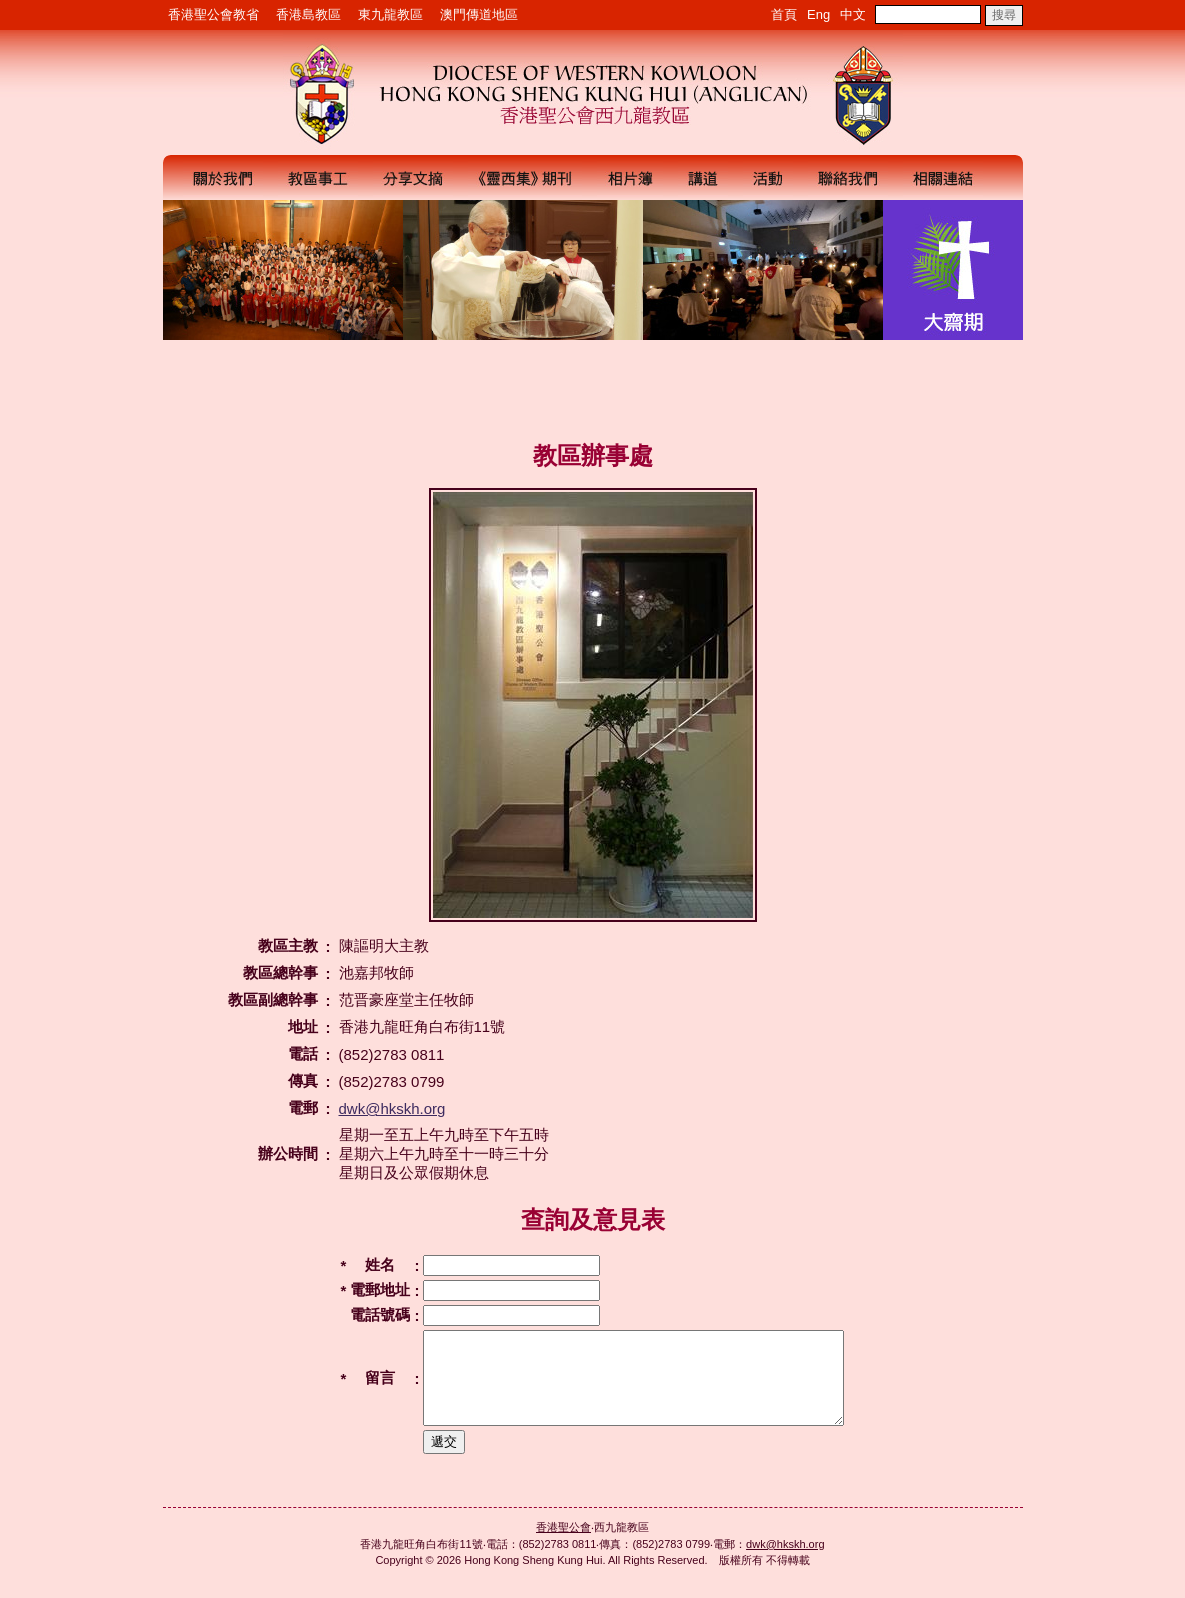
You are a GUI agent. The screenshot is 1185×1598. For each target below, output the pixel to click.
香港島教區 (308, 14)
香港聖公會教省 (213, 14)
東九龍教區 (390, 14)
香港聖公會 (563, 1545)
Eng (818, 14)
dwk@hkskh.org (392, 1108)
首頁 (784, 14)
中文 (853, 14)
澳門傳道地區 (479, 14)
